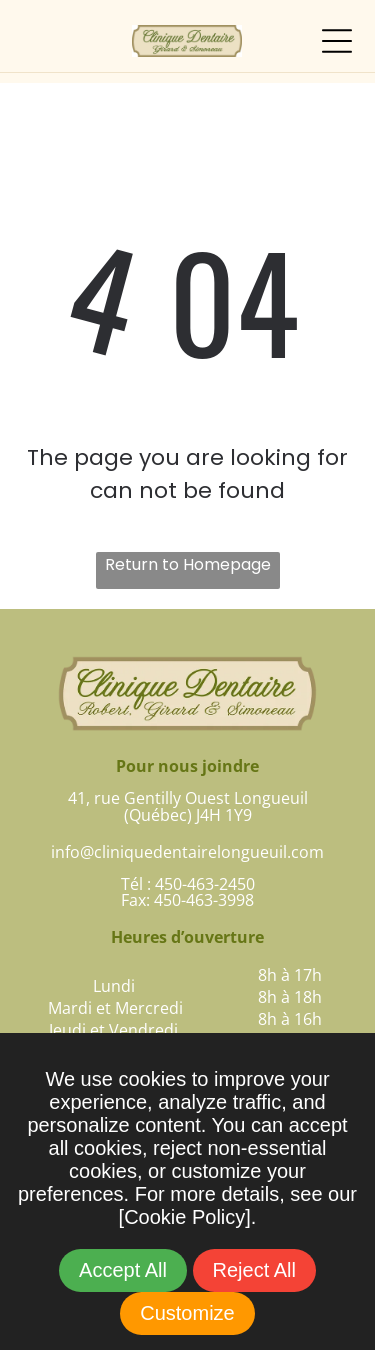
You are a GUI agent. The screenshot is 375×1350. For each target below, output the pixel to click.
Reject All (254, 1270)
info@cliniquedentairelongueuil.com (187, 852)
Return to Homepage (188, 564)
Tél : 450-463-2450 (188, 884)
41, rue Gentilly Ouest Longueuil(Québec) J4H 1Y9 (188, 806)
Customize (187, 1313)
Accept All (123, 1270)
